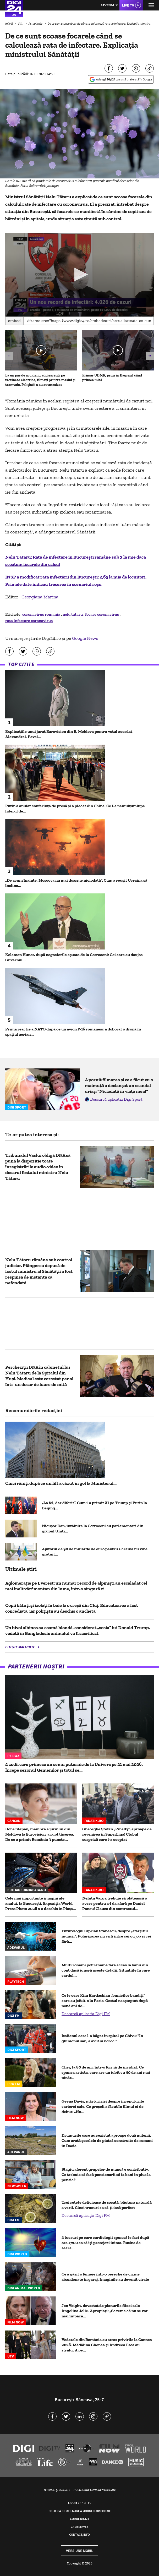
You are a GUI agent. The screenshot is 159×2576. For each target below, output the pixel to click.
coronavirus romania (41, 614)
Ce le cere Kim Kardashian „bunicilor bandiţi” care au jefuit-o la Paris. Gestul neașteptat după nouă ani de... (105, 2000)
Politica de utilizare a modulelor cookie (79, 2511)
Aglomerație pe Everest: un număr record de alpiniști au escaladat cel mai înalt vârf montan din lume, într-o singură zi (76, 1586)
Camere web (79, 2527)
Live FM (107, 5)
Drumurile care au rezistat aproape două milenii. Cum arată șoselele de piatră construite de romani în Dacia (107, 2140)
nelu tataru (73, 614)
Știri (21, 23)
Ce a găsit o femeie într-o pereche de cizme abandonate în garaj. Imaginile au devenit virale (105, 2277)
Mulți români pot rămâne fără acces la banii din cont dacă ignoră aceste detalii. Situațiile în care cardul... (106, 1970)
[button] (79, 274)
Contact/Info (79, 2534)
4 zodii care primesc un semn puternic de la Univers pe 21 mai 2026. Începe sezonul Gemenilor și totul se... (74, 1767)
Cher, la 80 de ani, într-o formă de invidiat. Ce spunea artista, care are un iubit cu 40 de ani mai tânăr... (106, 2072)
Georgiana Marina (39, 597)
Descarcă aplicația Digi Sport (116, 1099)
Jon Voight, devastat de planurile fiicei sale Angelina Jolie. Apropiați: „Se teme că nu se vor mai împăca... (105, 2310)
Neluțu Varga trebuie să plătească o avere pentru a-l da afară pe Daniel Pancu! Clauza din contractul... (114, 1903)
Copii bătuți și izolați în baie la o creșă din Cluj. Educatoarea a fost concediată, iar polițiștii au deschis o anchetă (71, 1608)
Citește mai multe (20, 1647)
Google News (85, 638)
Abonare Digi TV (79, 2503)
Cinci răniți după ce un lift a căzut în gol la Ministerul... (61, 1483)
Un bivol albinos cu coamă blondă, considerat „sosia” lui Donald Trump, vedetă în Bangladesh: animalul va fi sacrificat (77, 1630)
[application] (79, 274)
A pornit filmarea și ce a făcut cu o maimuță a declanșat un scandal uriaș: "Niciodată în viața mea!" (119, 1085)
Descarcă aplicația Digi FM (86, 2013)
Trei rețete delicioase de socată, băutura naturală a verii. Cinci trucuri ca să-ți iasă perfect (107, 2205)
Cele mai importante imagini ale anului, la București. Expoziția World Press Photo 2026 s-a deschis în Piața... (40, 1903)
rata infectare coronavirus (29, 620)
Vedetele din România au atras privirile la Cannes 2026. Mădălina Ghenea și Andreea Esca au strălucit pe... (107, 2345)
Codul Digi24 (79, 2519)
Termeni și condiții (56, 2490)
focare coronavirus (102, 614)
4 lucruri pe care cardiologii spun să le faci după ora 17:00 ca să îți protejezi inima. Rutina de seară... (105, 2242)
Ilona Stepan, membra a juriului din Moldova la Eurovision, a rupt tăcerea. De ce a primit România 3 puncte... (39, 1834)
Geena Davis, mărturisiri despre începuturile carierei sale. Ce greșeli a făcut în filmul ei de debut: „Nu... (103, 2106)
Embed (14, 320)
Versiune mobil (79, 2550)
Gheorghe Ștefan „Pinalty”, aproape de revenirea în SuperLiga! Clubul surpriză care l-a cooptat (117, 1834)
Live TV (128, 5)
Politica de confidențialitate (95, 2490)
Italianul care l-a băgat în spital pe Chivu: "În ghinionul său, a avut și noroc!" (102, 2038)
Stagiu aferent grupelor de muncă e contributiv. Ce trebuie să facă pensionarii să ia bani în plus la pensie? (106, 2174)
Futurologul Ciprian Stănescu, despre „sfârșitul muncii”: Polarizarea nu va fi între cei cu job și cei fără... (106, 1936)
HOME (9, 23)
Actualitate (36, 23)
